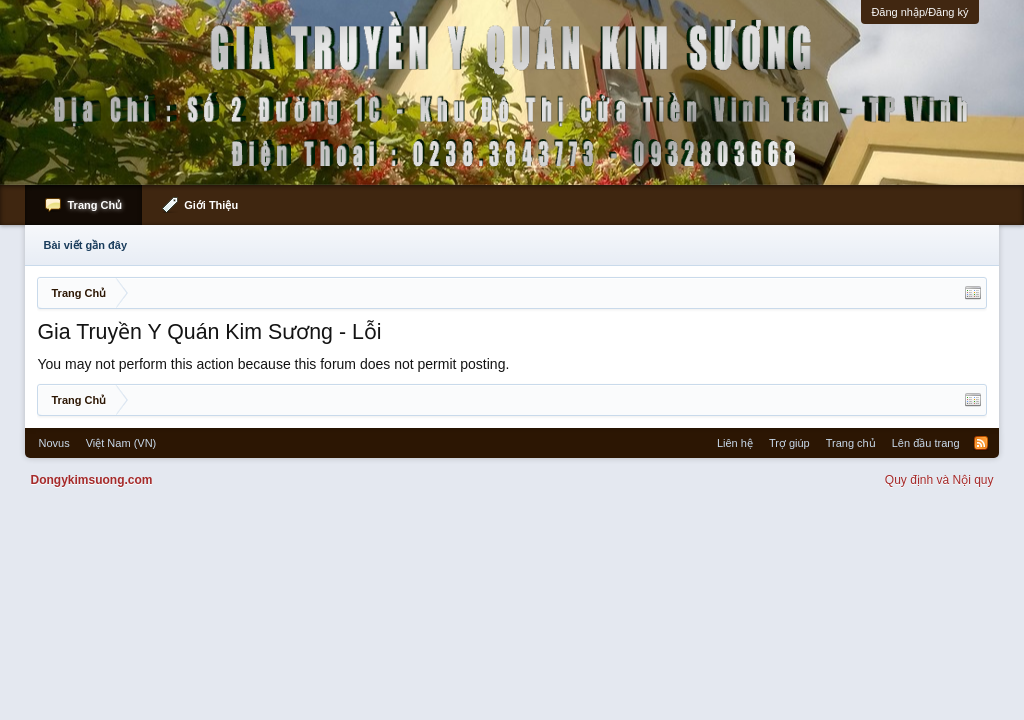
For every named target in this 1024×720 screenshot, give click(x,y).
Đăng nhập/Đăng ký (919, 12)
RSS (981, 443)
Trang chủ (851, 443)
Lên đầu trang (926, 443)
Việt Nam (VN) (121, 443)
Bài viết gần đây (85, 245)
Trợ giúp (789, 443)
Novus (53, 443)
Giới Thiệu (211, 205)
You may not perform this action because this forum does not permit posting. (273, 364)
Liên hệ (735, 443)
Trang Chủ (94, 205)
